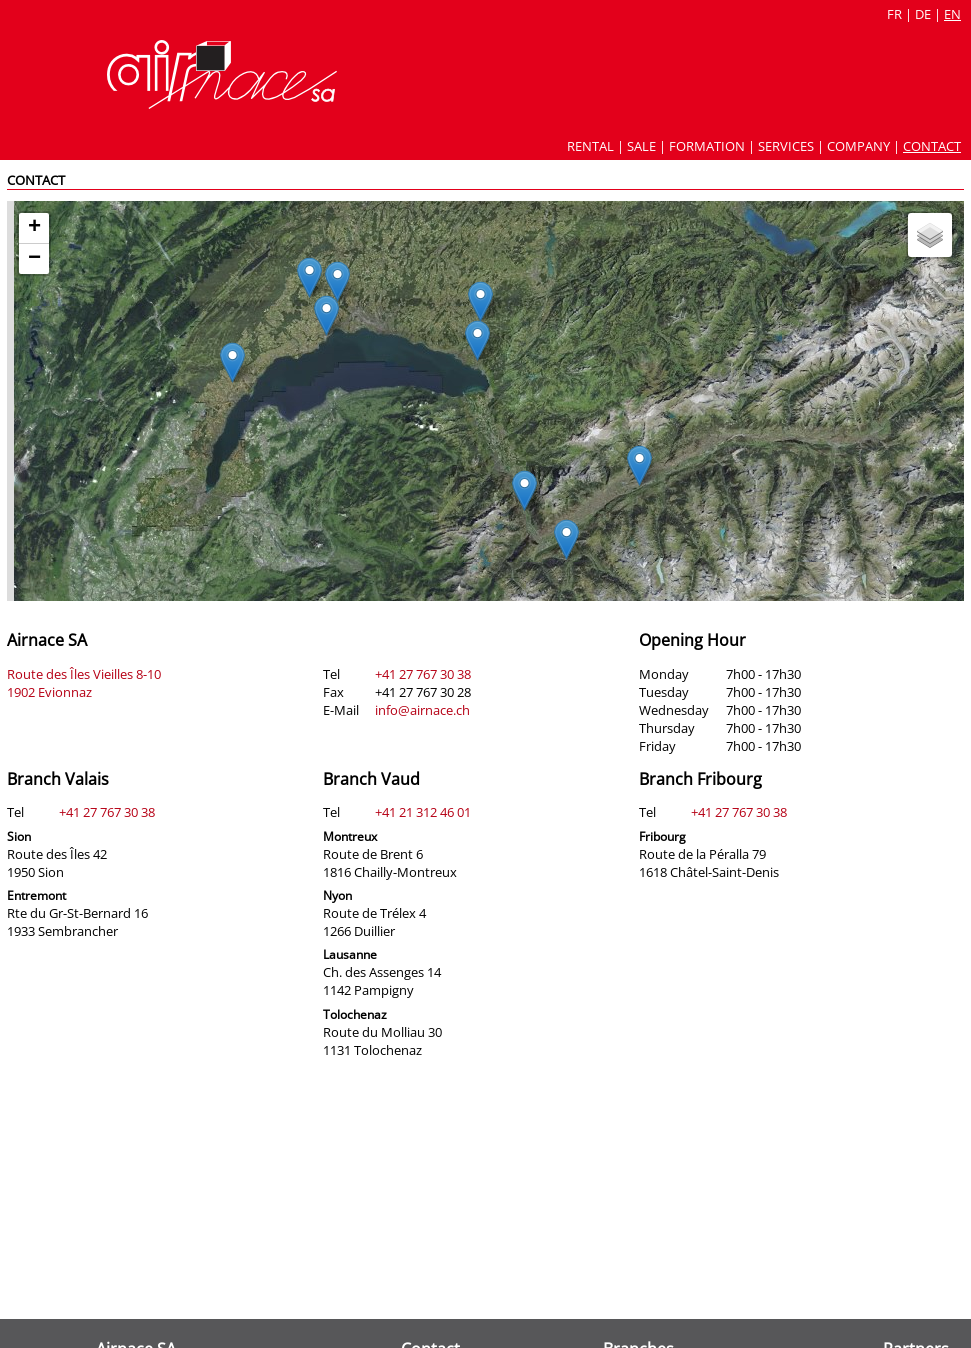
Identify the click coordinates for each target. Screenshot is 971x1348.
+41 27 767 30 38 (423, 674)
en (952, 14)
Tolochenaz (355, 1014)
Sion (19, 836)
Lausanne (350, 954)
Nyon (337, 895)
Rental (590, 146)
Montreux (350, 836)
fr (894, 14)
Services (786, 146)
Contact (932, 146)
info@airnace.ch (422, 710)
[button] (524, 490)
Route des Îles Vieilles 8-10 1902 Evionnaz (84, 683)
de (923, 14)
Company (858, 146)
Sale (641, 146)
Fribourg (662, 836)
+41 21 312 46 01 (423, 812)
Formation (707, 146)
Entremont (36, 895)
